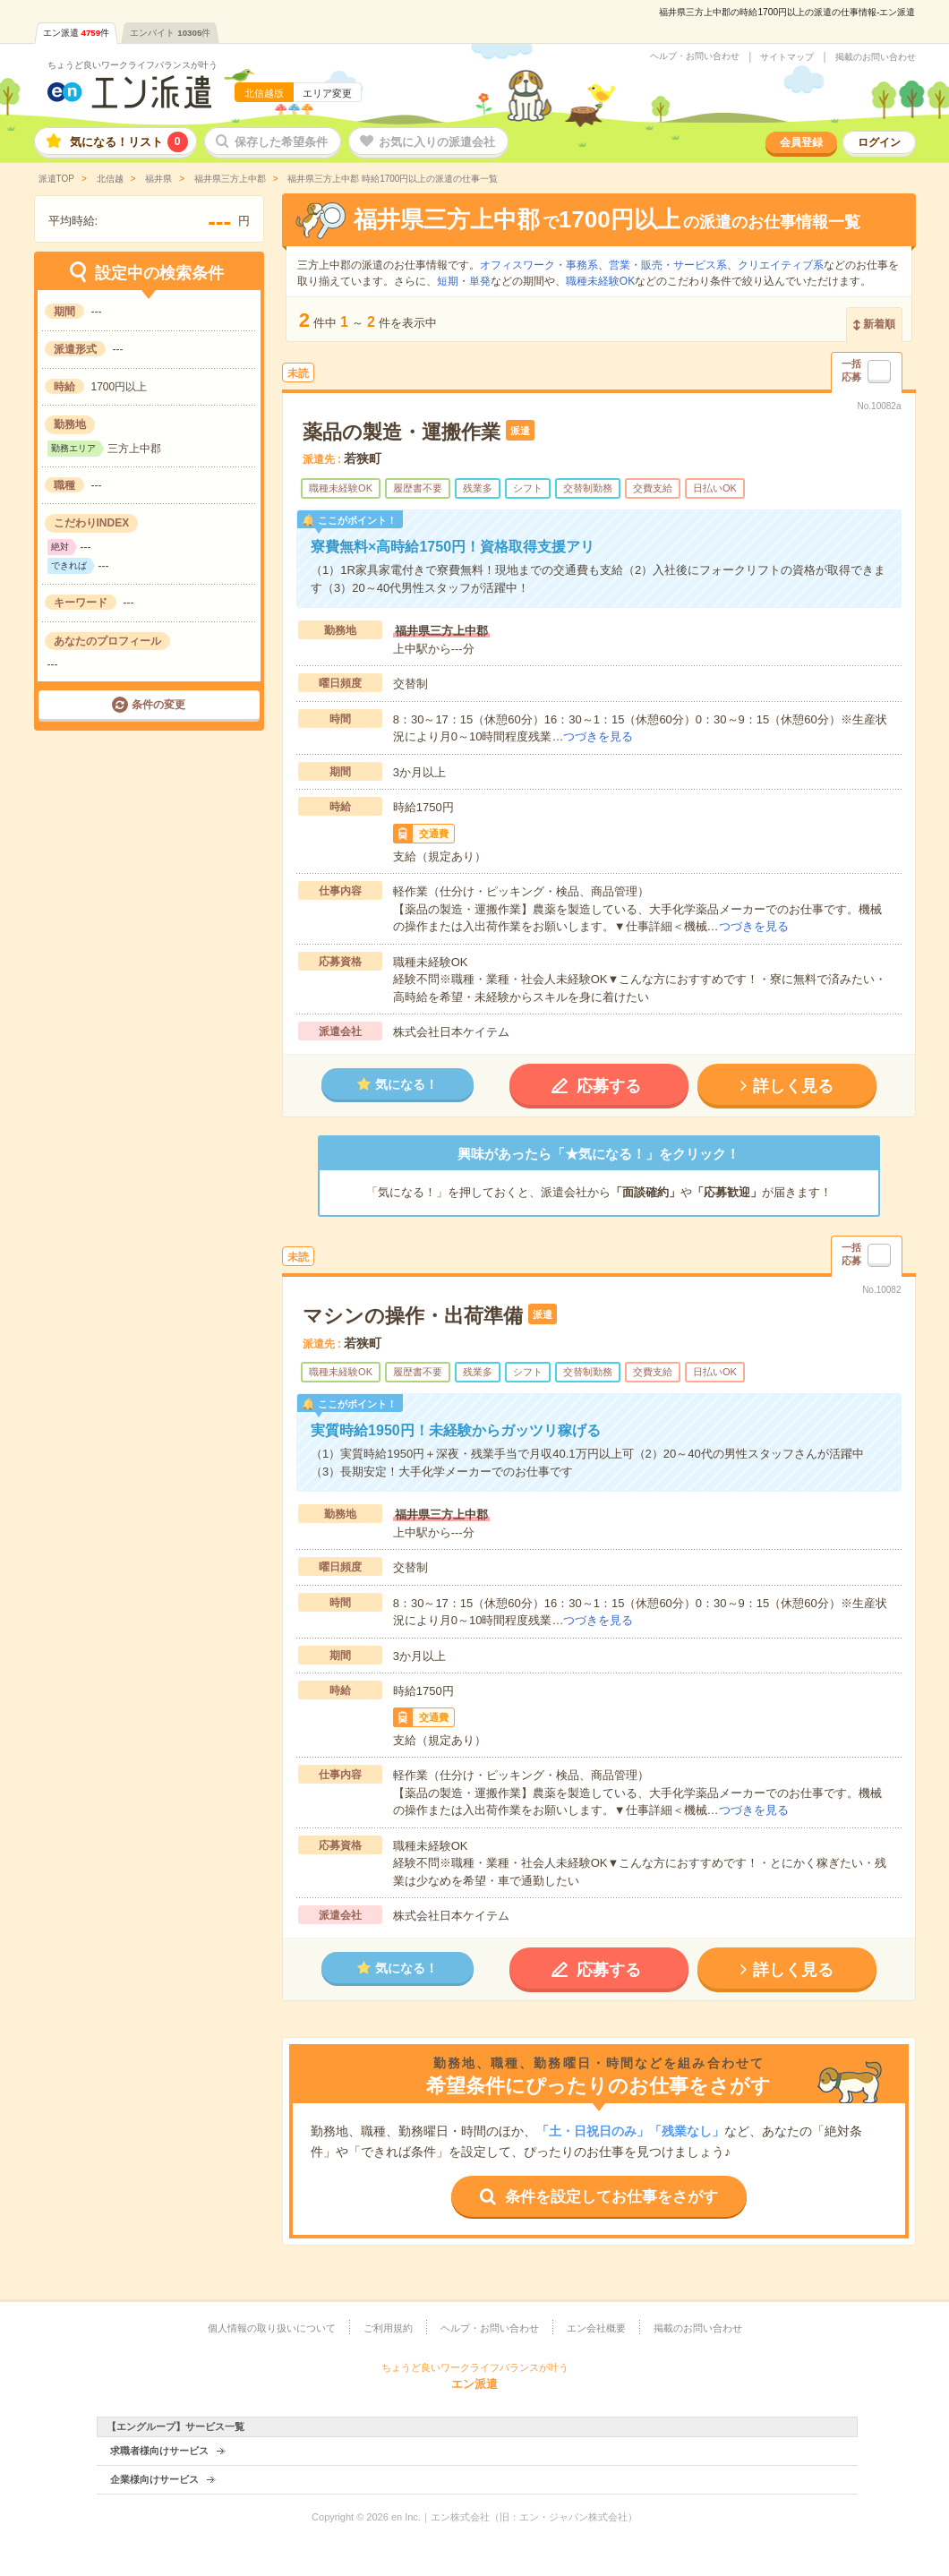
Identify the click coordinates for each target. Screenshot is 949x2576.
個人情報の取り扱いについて (272, 2328)
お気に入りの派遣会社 (437, 142)
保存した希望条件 (281, 142)
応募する (609, 1086)
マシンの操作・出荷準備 (413, 1316)
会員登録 (801, 142)
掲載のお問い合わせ (875, 57)
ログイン (879, 142)
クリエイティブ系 (781, 265)
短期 (447, 281)
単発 (480, 281)
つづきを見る (598, 736)
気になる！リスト (129, 142)
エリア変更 (327, 93)
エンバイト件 (170, 33)
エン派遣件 (76, 33)
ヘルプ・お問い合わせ (695, 56)
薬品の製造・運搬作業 (401, 432)
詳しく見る (793, 1086)
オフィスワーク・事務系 (539, 265)
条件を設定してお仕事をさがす (611, 2196)
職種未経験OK (600, 281)
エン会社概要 (596, 2328)
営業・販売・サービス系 (668, 265)
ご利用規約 (388, 2328)
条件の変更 (158, 704)
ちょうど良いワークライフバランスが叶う (132, 65)
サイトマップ (787, 57)
